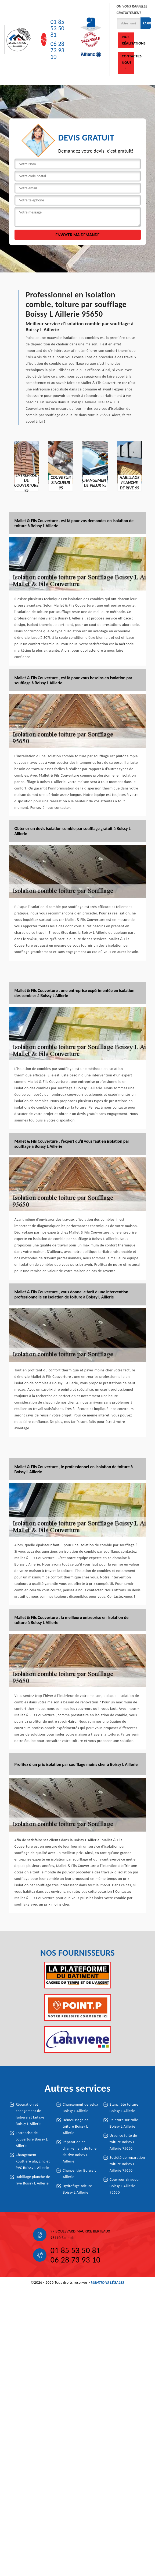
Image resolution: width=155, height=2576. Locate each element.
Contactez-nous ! (128, 62)
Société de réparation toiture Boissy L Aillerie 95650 (127, 2164)
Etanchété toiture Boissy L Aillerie (124, 2107)
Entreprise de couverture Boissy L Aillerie (32, 2139)
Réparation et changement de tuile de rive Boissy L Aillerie (79, 2152)
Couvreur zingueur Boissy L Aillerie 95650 (125, 2186)
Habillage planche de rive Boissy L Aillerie (33, 2180)
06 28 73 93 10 (57, 50)
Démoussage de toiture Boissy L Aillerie (76, 2126)
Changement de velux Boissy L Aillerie (80, 2107)
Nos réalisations (128, 40)
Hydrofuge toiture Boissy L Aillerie (77, 2189)
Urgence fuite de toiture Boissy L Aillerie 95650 (123, 2142)
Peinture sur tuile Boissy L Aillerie (124, 2123)
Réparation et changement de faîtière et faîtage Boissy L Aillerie (30, 2114)
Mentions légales (107, 2282)
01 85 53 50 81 (57, 28)
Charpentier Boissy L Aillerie (79, 2173)
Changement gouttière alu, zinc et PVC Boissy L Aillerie (33, 2161)
